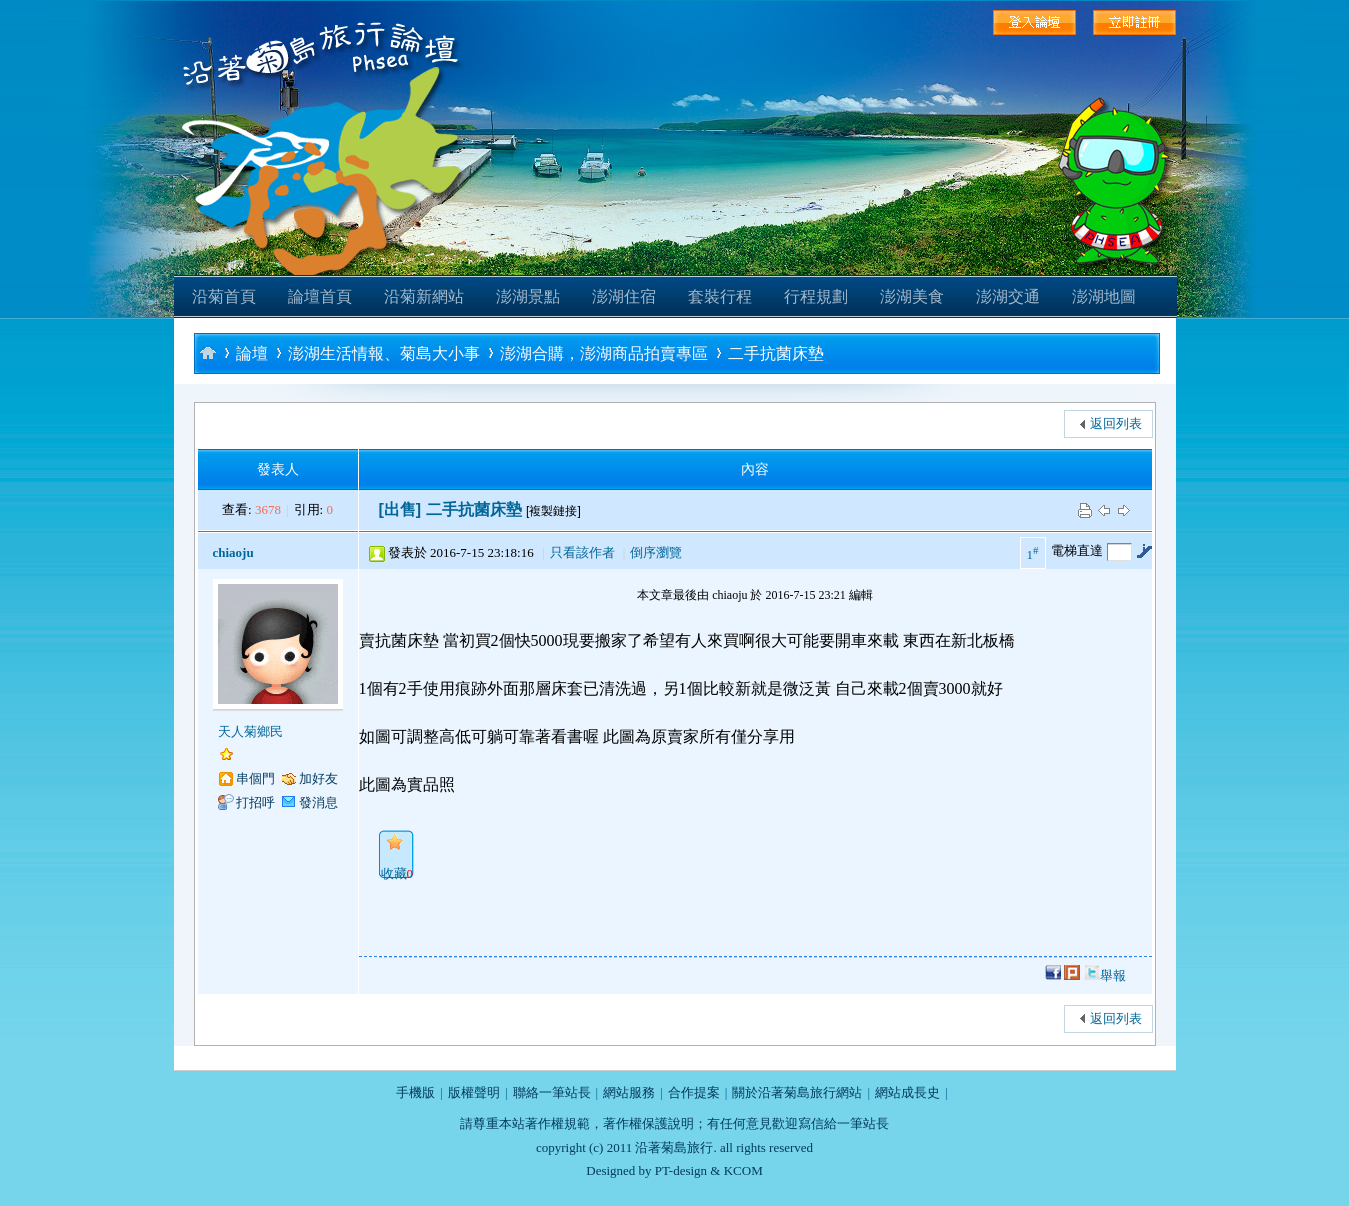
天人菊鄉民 (250, 731)
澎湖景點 (528, 296)
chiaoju (233, 552)
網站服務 (629, 1092)
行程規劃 (816, 296)
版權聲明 (474, 1092)
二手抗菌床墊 (776, 353)
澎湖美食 (912, 296)
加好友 (318, 778)
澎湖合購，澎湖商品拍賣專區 (604, 353)
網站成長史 (907, 1092)
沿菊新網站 (424, 296)
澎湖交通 (1008, 296)
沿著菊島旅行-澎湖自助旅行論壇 (208, 352)
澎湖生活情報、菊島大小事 (384, 353)
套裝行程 (720, 296)
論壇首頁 (320, 296)
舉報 (1113, 975)
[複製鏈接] (553, 511)
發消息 (318, 802)
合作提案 (694, 1092)
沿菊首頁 (224, 296)
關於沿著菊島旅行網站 (797, 1092)
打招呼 (255, 802)
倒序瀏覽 (656, 552)
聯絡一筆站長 (552, 1092)
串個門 (255, 778)
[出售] (400, 509)
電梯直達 (1077, 550)
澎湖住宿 (624, 296)
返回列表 (1116, 423)
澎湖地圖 (1104, 296)
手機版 (415, 1092)
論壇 (252, 353)
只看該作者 (582, 552)
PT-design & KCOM (709, 1170)
